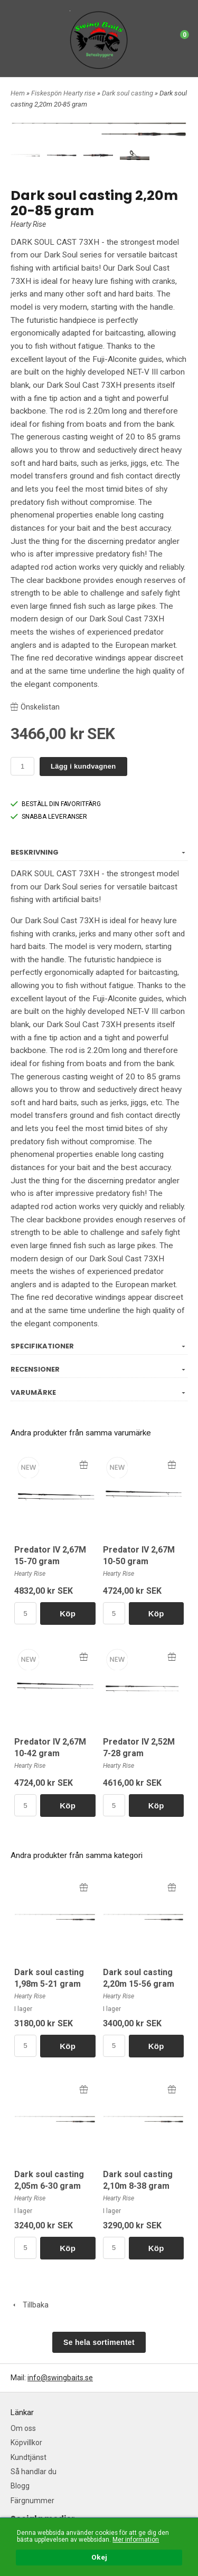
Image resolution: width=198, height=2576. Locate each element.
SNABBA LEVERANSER (49, 816)
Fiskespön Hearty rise (64, 93)
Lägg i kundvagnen (83, 766)
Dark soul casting (128, 93)
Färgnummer (32, 2500)
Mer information (135, 2539)
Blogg (20, 2486)
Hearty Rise (28, 224)
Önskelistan (35, 707)
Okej (99, 2557)
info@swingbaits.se (60, 2377)
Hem (18, 93)
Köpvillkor (26, 2442)
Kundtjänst (28, 2457)
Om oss (23, 2428)
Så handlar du (33, 2471)
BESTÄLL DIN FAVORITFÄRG (56, 804)
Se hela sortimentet (99, 2342)
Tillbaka (30, 2305)
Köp (68, 1613)
